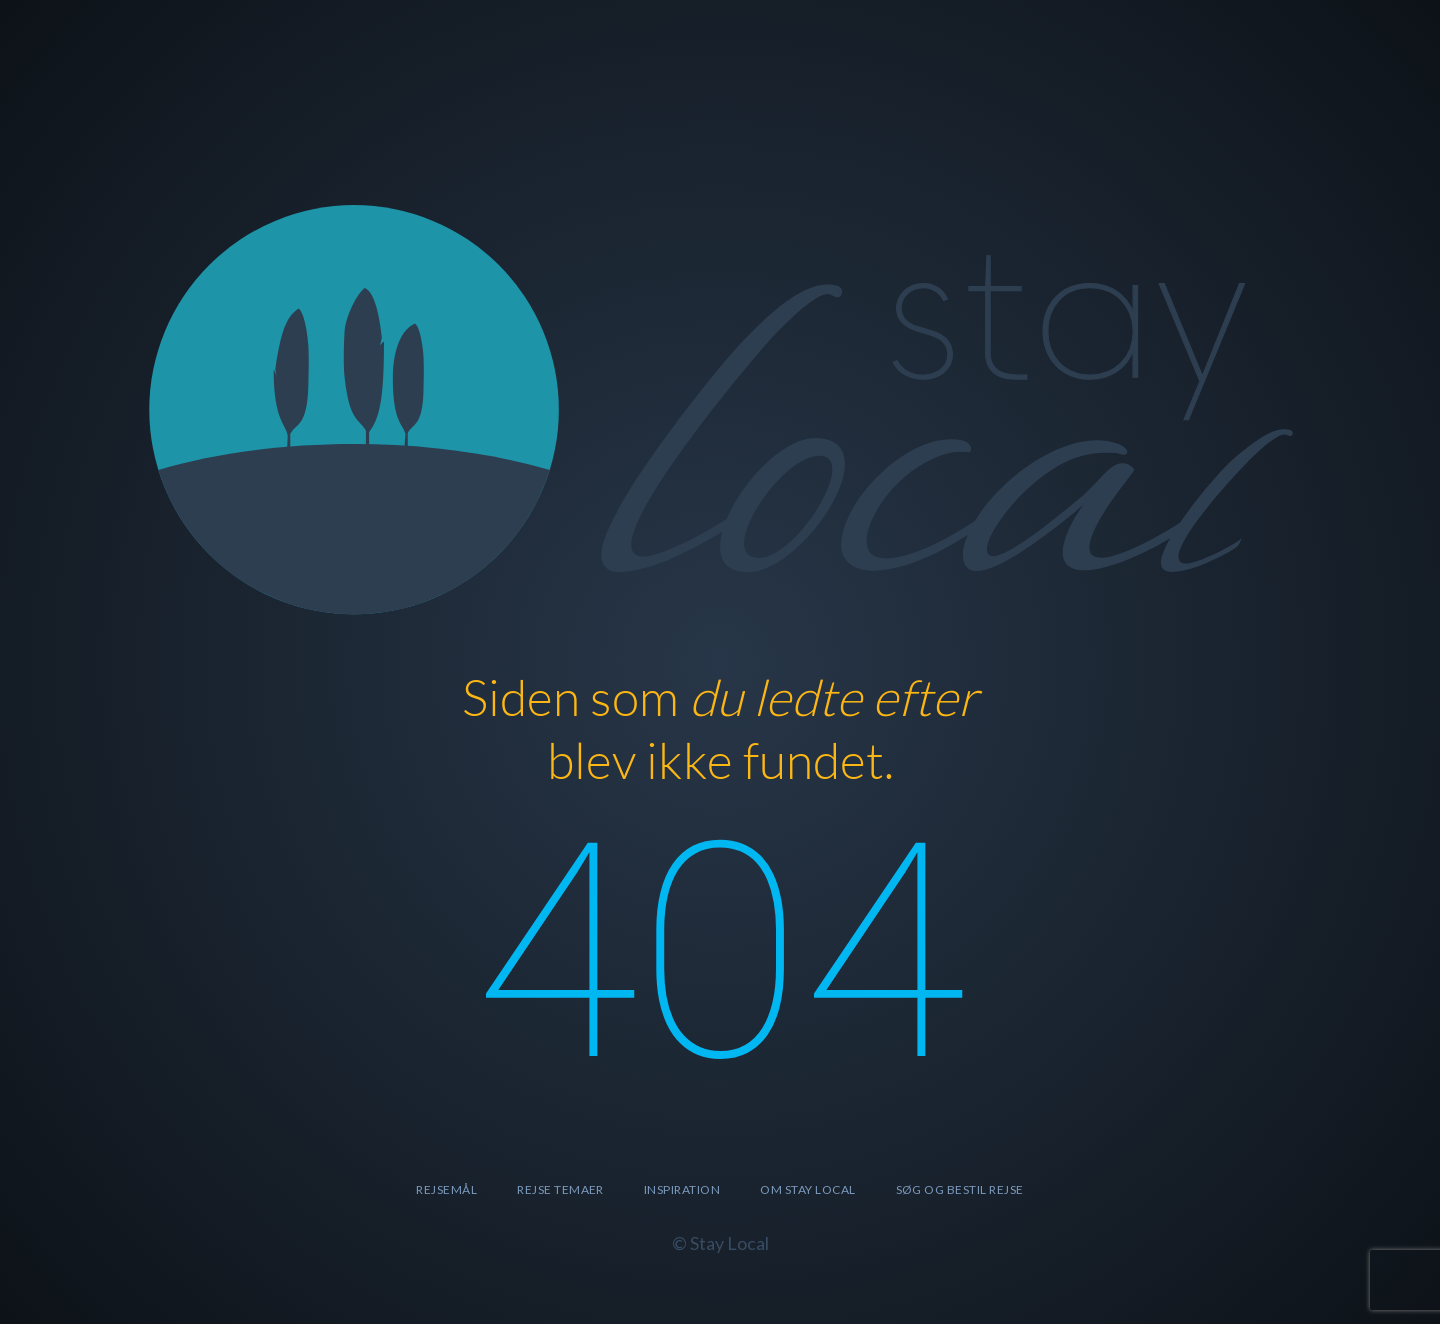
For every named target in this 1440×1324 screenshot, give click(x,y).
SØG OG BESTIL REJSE (960, 1189)
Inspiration (682, 1189)
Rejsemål (446, 1189)
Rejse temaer (560, 1189)
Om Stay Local (807, 1189)
